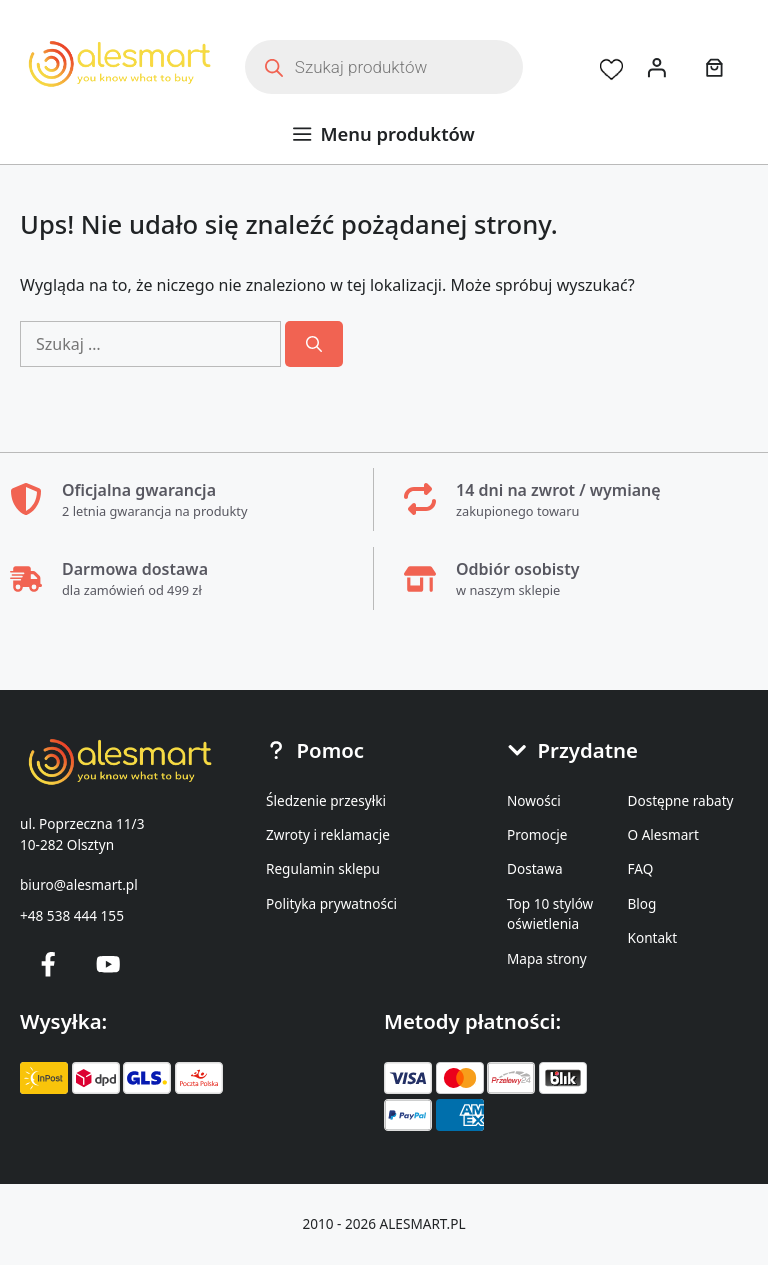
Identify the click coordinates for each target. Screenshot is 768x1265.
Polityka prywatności (331, 903)
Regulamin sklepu (323, 868)
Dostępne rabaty (681, 800)
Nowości (534, 800)
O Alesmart (663, 834)
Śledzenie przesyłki (326, 800)
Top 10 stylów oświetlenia (550, 913)
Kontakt (653, 937)
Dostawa (535, 868)
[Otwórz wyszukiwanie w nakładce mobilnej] (384, 67)
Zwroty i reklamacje (328, 834)
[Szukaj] (314, 344)
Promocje (537, 834)
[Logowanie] (657, 67)
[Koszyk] (719, 67)
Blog (642, 903)
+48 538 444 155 (72, 915)
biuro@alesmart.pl (79, 884)
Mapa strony (547, 958)
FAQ (641, 868)
